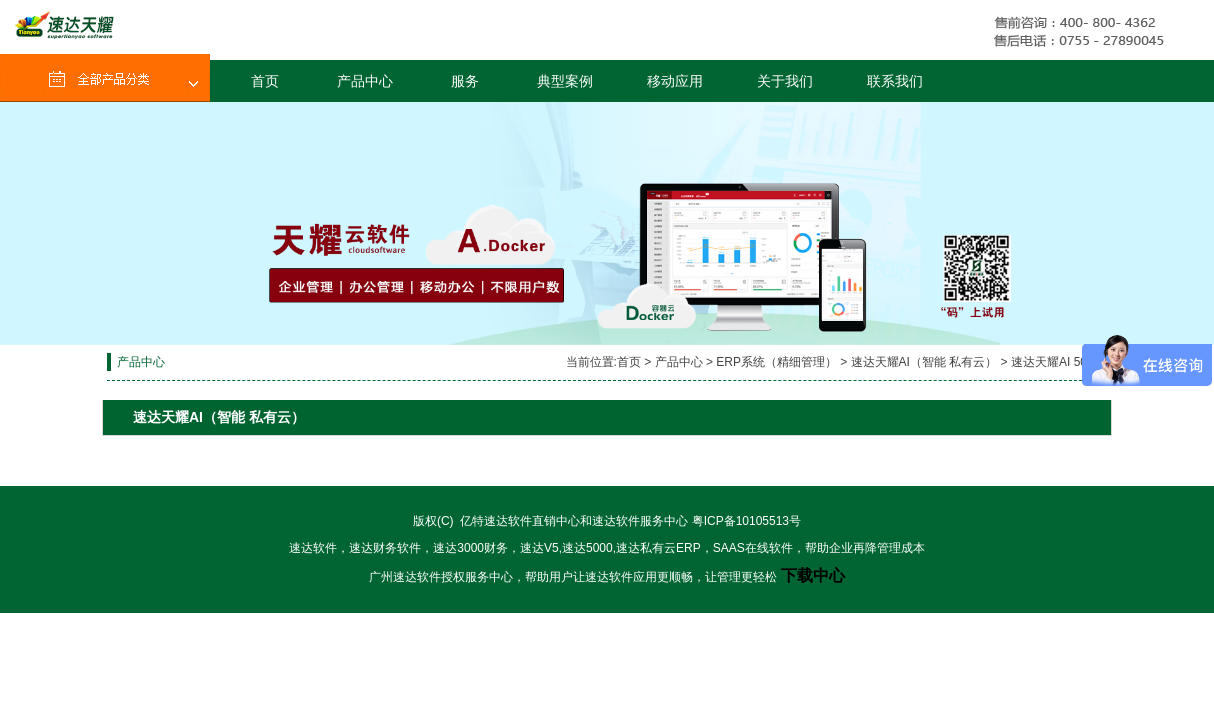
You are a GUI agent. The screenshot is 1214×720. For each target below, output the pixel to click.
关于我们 (785, 81)
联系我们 (895, 81)
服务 (465, 81)
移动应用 (675, 81)
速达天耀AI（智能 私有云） (924, 362)
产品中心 (365, 81)
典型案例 (565, 81)
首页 (265, 81)
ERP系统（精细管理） (776, 362)
